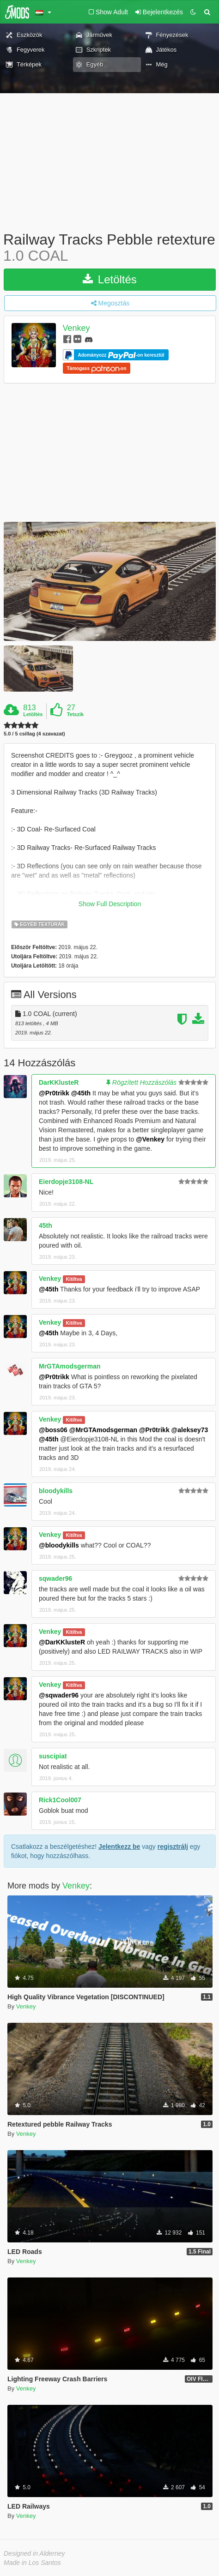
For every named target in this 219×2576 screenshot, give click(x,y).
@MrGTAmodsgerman (103, 1430)
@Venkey (150, 1139)
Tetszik (75, 714)
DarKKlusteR (59, 1082)
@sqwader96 (59, 1695)
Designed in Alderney (34, 2553)
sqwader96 (55, 1578)
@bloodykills (59, 1545)
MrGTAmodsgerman (70, 1366)
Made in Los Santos (32, 2562)
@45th (81, 1093)
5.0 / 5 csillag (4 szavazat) (34, 733)
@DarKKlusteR (62, 1642)
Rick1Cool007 (60, 1800)
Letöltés (110, 279)
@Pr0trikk (54, 1093)
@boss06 (53, 1430)
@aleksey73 (189, 1430)
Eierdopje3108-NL (66, 1181)
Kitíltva (74, 1279)
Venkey (76, 328)
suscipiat (53, 1756)
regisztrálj (173, 1846)
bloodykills (56, 1490)
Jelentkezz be (119, 1846)
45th (45, 1225)
